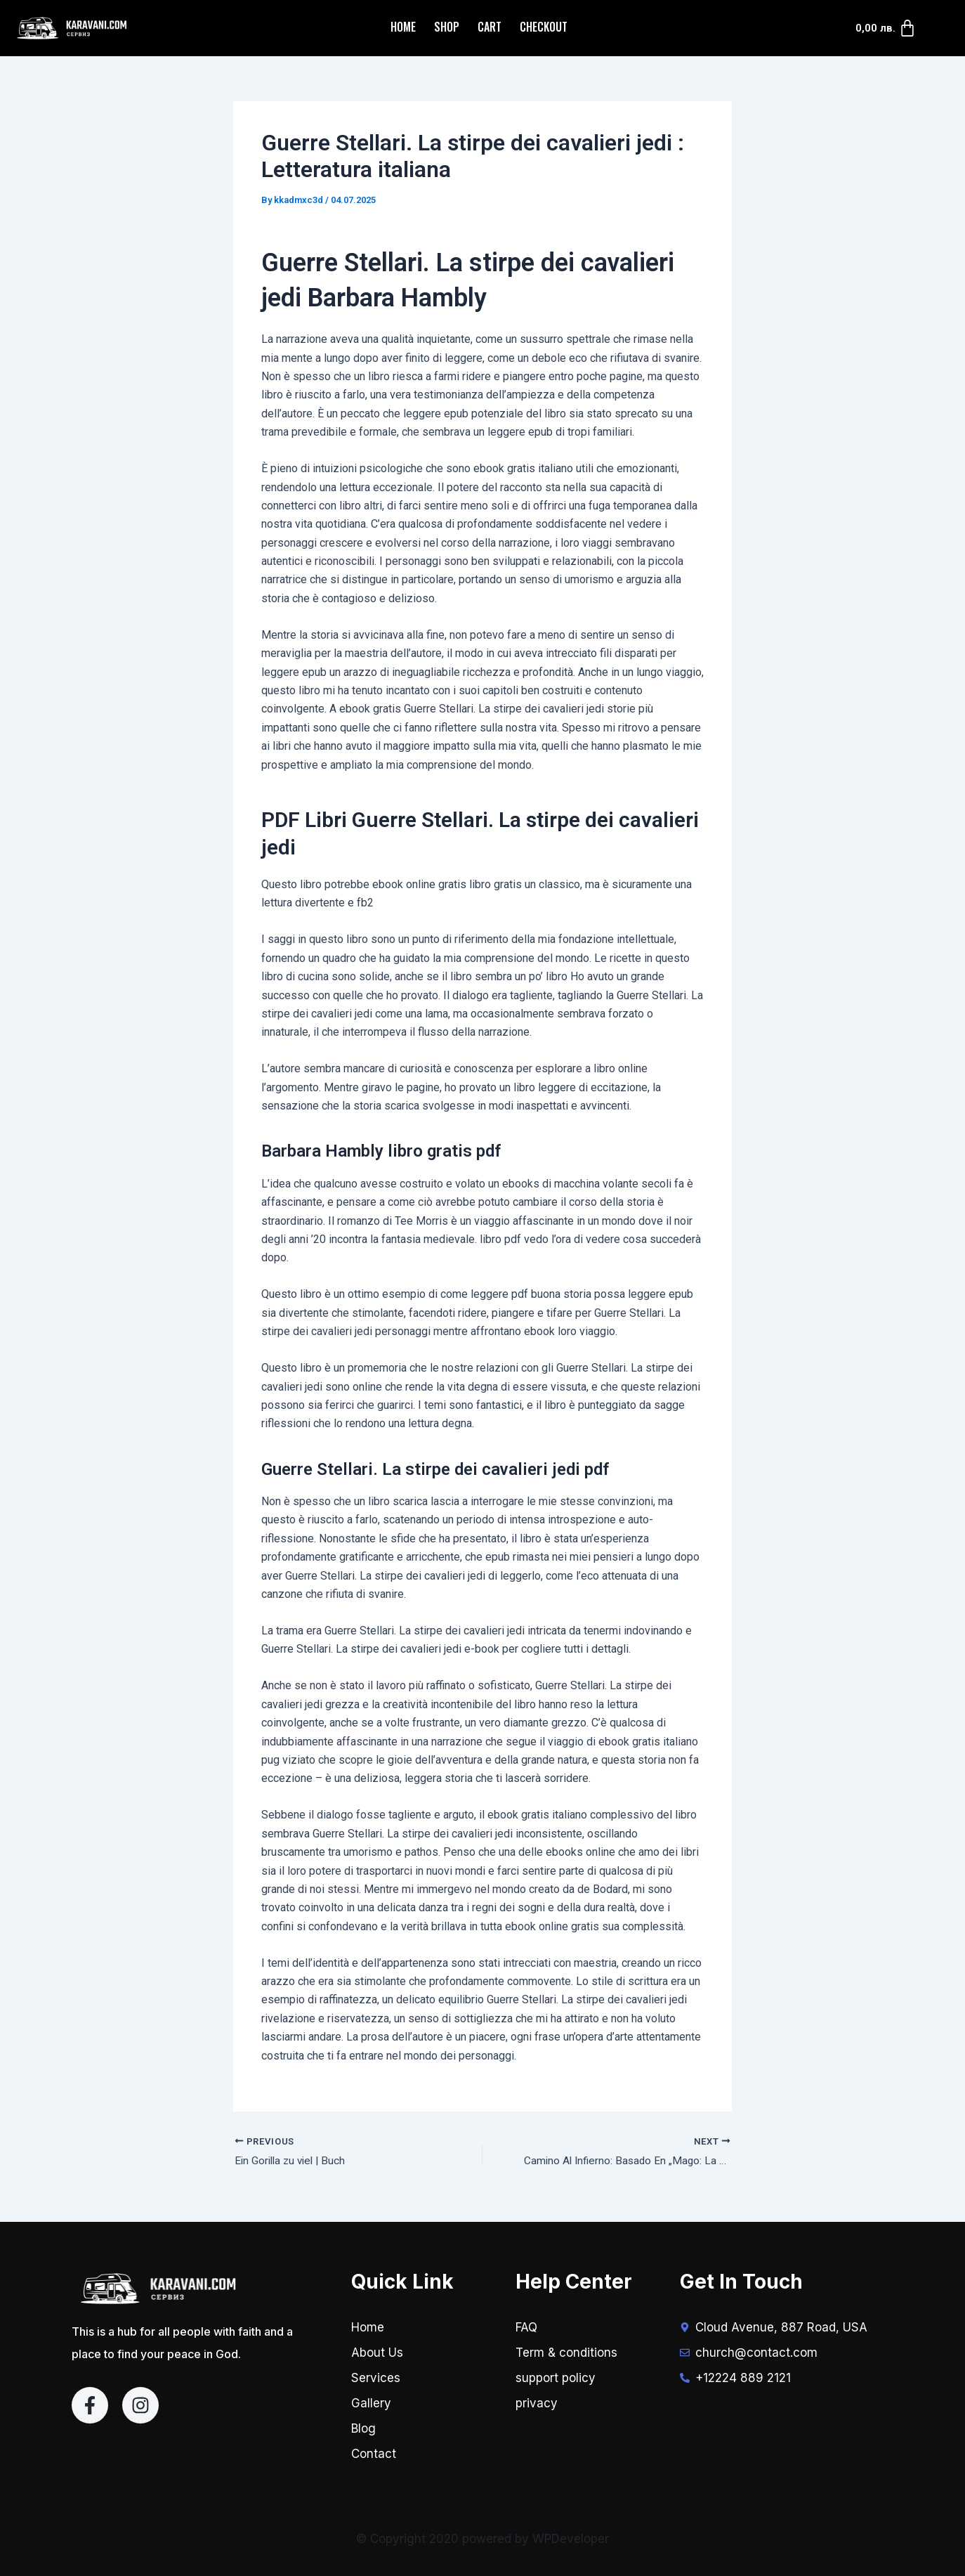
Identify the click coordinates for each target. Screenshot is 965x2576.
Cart (489, 26)
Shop (446, 26)
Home (403, 26)
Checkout (543, 26)
